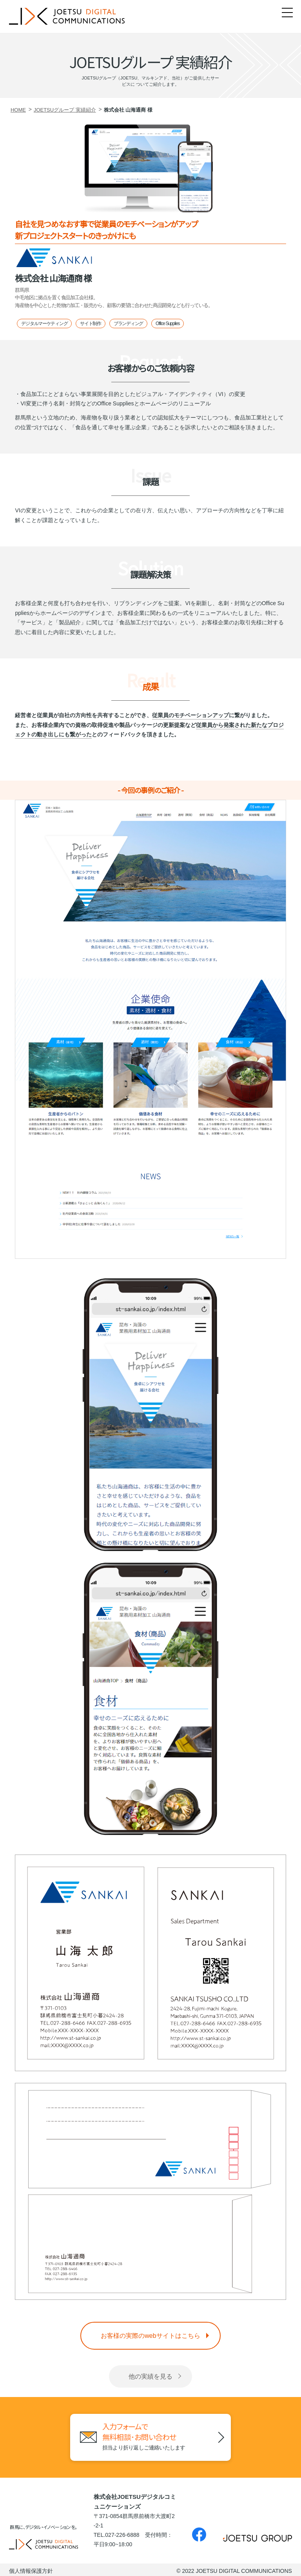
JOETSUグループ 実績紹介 (65, 110)
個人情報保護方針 (31, 2568)
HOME (18, 110)
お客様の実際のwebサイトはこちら (150, 2335)
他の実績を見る (150, 2376)
